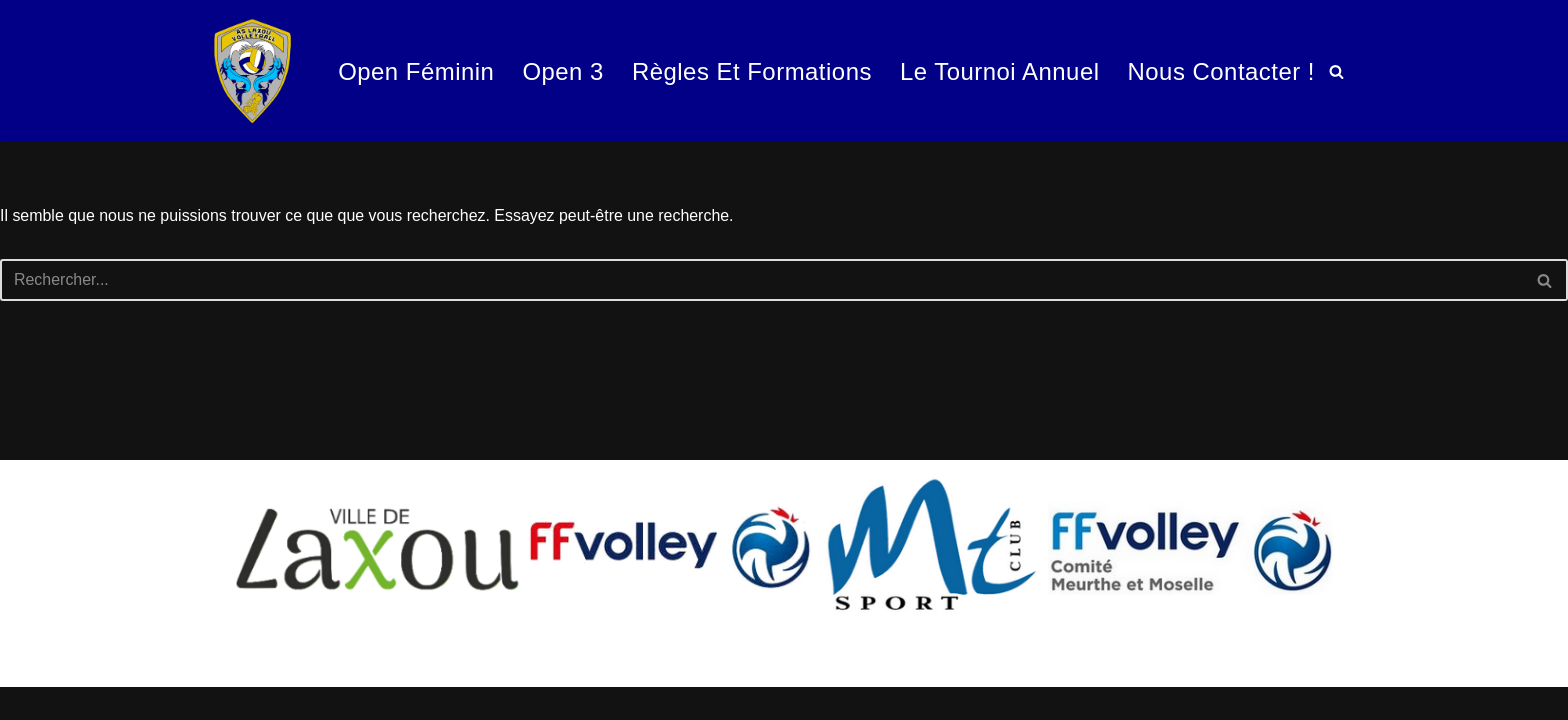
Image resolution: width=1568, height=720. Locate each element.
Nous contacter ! (1221, 70)
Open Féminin (413, 70)
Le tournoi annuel (999, 70)
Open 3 (561, 70)
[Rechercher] (1336, 71)
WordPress (200, 694)
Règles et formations (750, 70)
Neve (33, 694)
